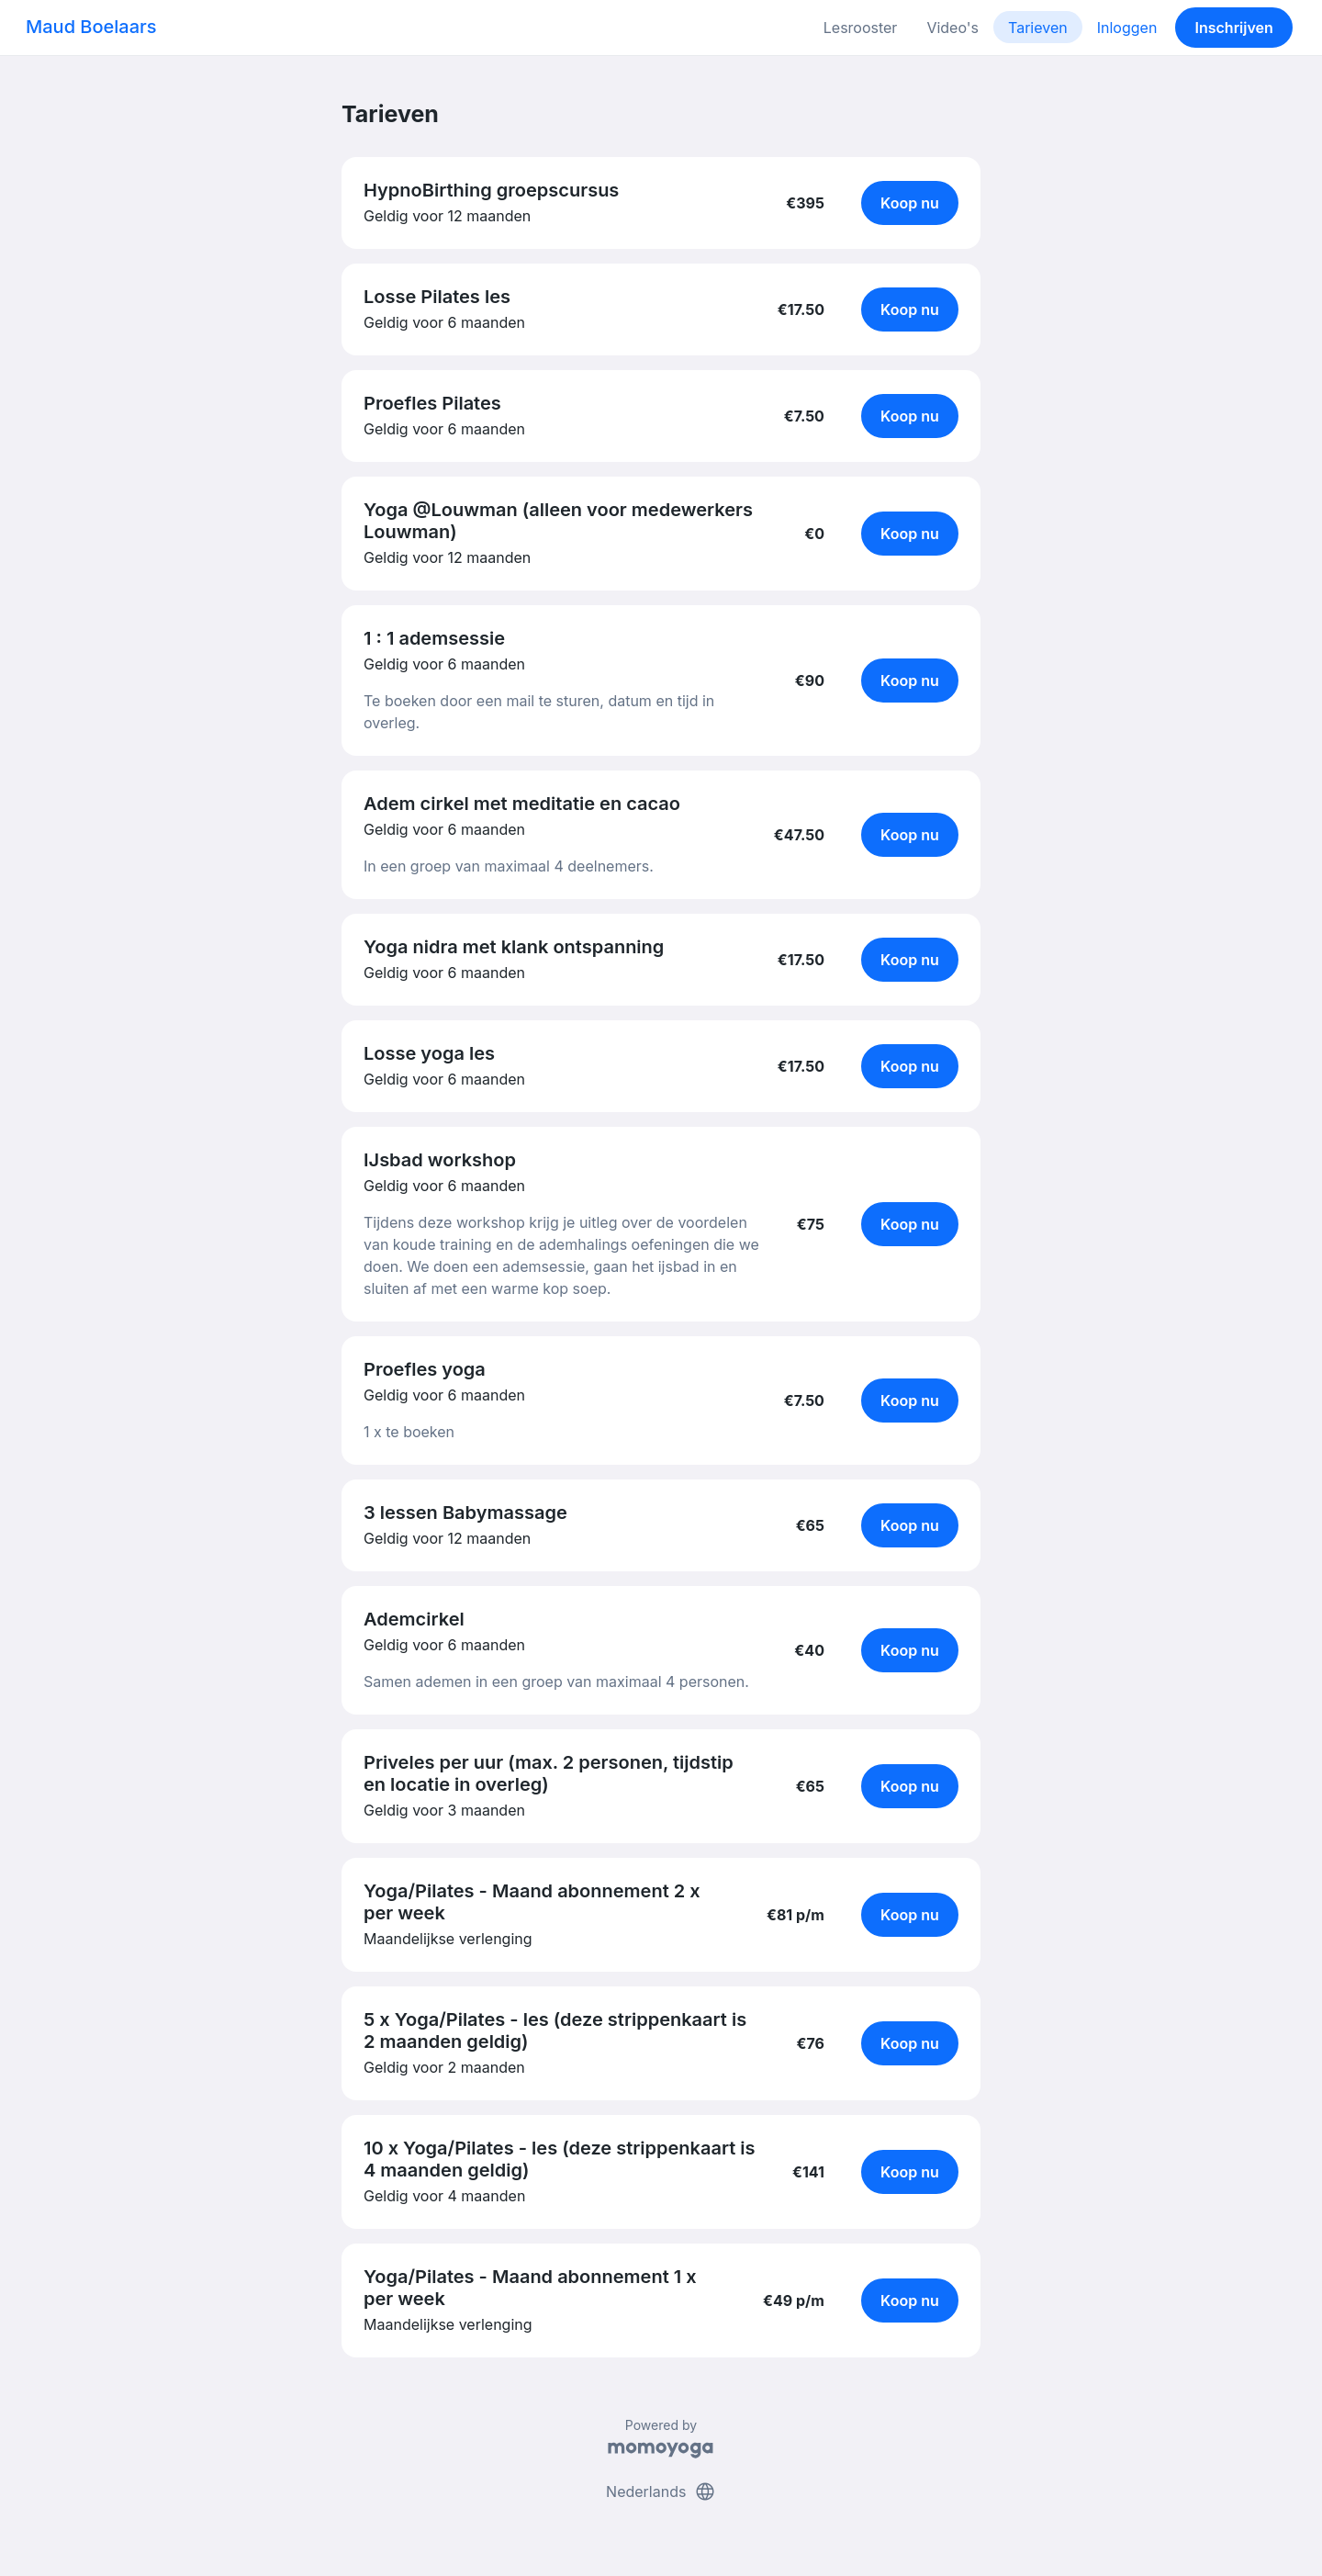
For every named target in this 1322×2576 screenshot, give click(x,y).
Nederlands (661, 2491)
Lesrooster (860, 27)
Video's (952, 27)
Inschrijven (1234, 27)
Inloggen (1127, 27)
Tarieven (1038, 27)
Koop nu (909, 203)
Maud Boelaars (91, 27)
